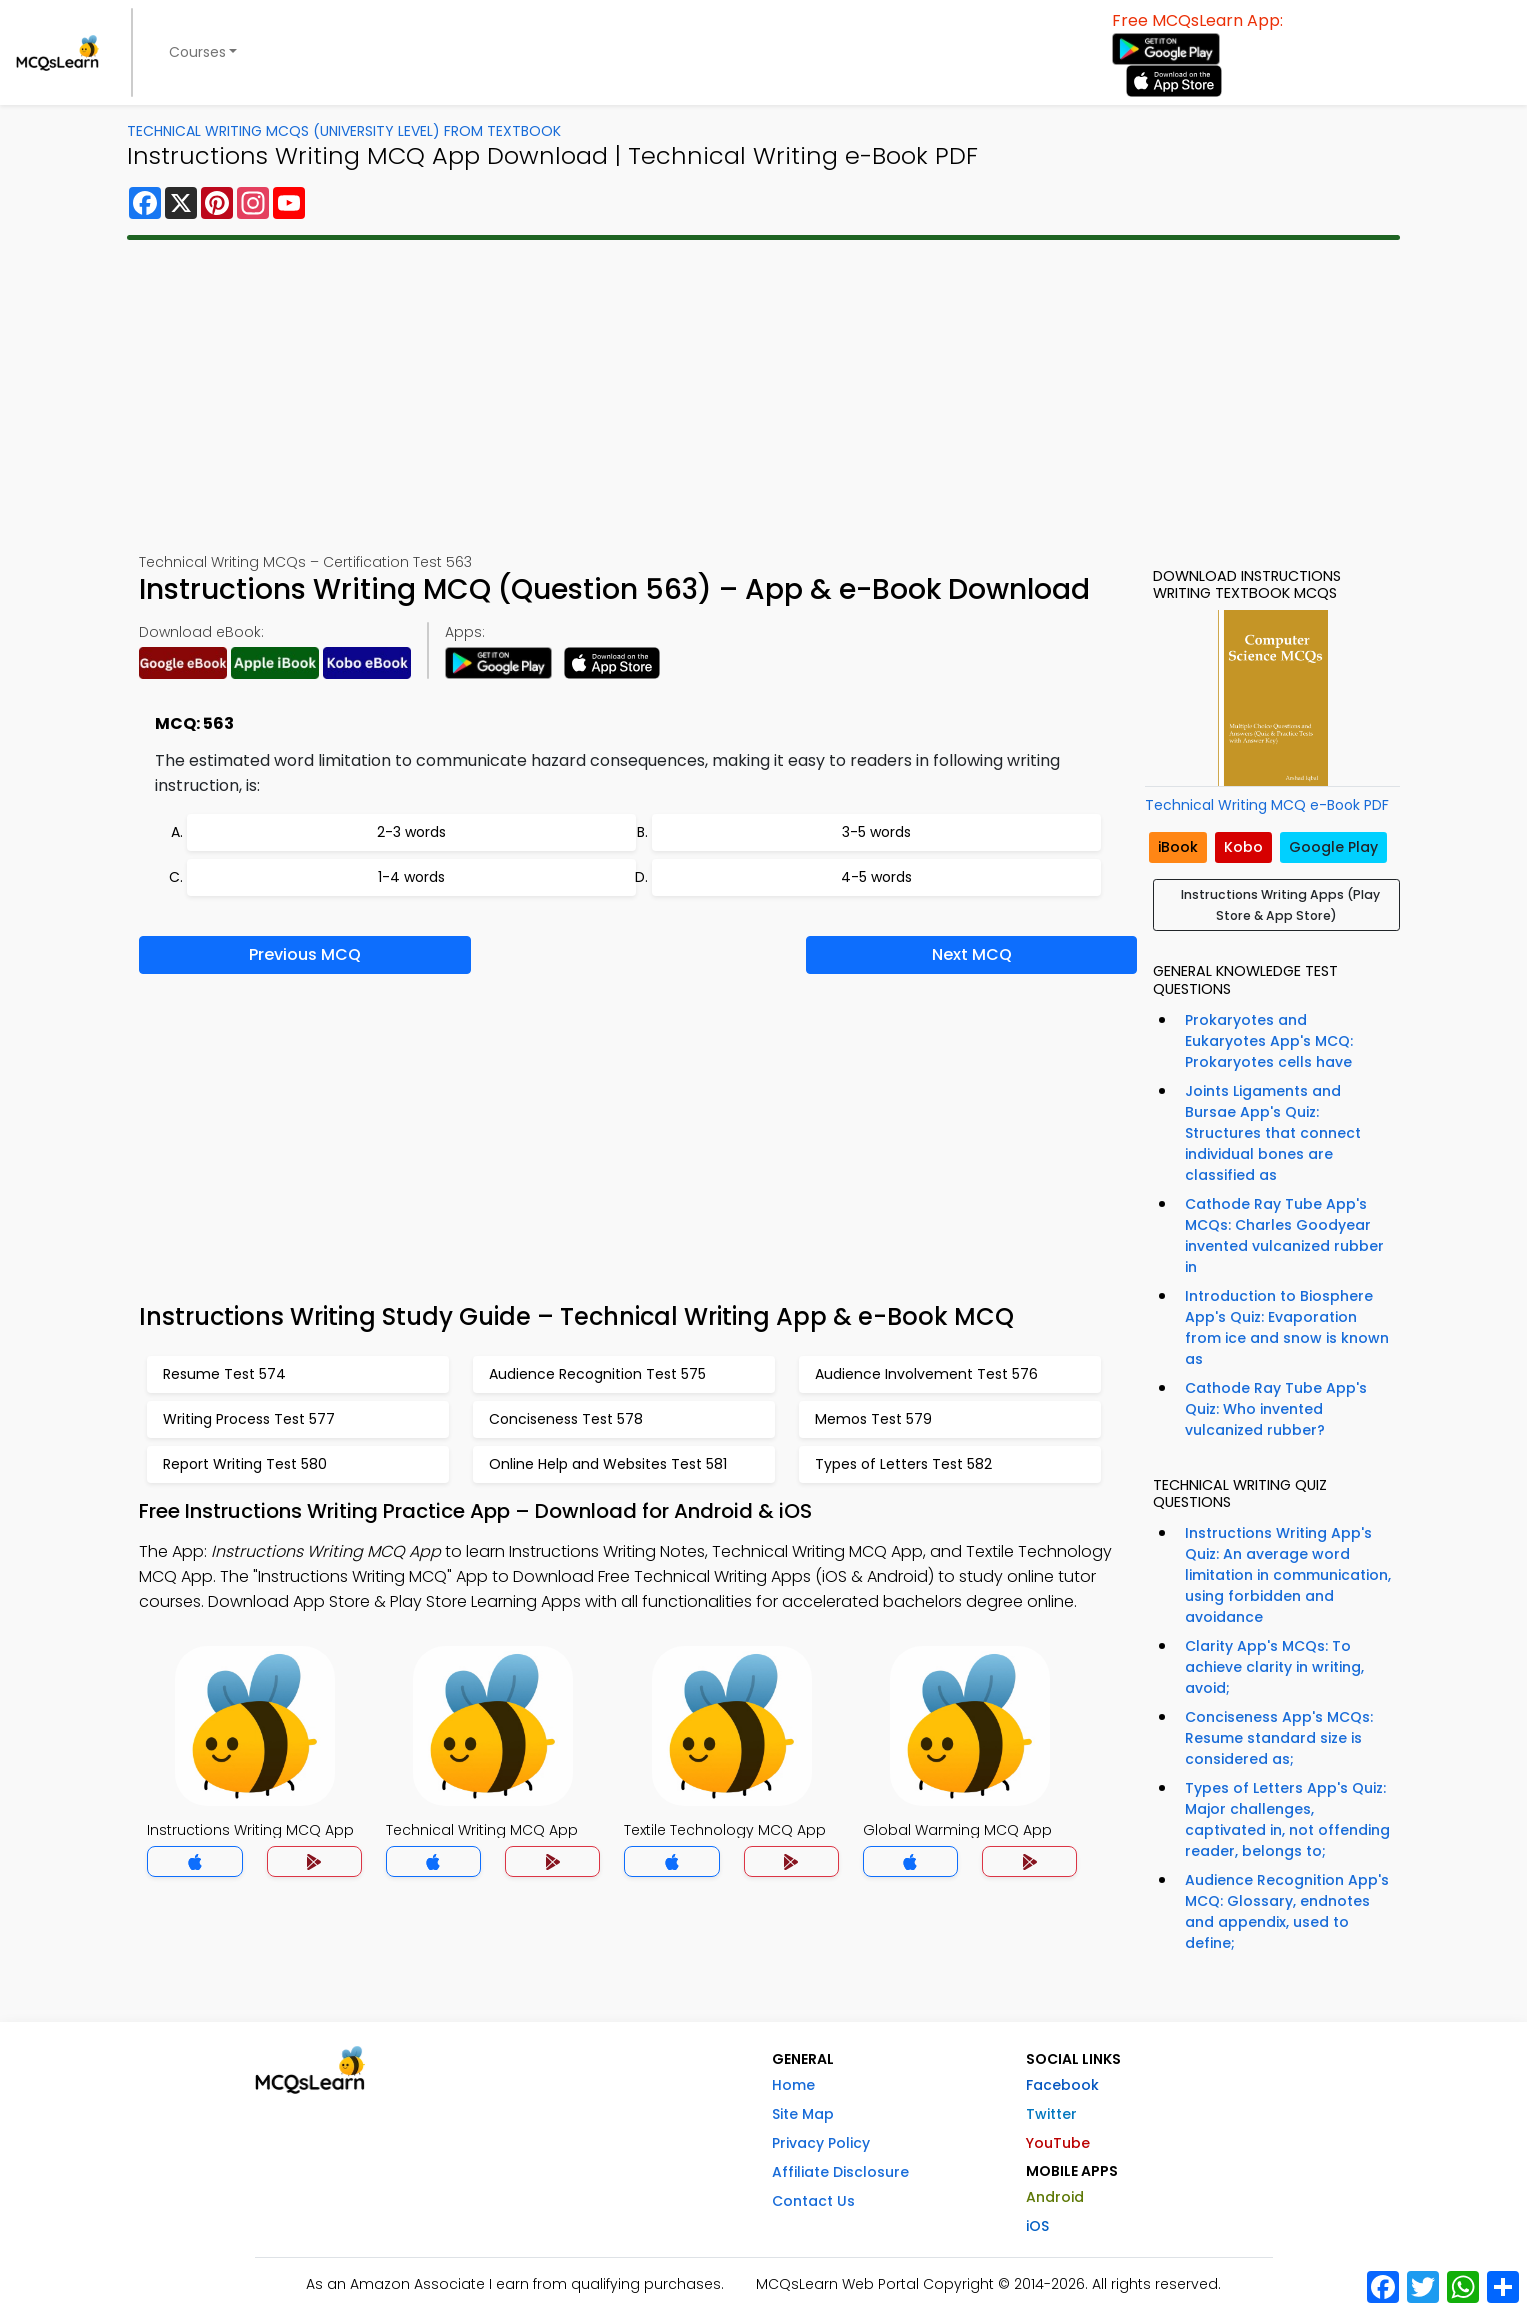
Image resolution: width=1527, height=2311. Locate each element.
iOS (1037, 2226)
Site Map (803, 2114)
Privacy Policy (821, 2143)
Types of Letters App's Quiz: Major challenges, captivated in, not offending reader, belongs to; (1287, 1819)
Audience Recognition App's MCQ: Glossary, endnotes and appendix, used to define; (1287, 1911)
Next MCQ (972, 954)
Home (793, 2085)
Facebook (1062, 2085)
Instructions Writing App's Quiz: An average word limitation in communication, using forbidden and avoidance (1288, 1575)
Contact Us (813, 2201)
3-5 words (876, 832)
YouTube (1058, 2143)
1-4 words (411, 877)
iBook (1178, 847)
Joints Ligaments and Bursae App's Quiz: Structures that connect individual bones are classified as (1273, 1133)
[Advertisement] (764, 396)
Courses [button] (197, 52)
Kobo (1243, 847)
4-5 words (876, 877)
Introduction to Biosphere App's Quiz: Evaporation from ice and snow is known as (1287, 1327)
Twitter (1051, 2114)
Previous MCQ (305, 954)
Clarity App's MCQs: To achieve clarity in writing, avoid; (1274, 1667)
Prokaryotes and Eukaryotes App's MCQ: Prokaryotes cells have (1269, 1041)
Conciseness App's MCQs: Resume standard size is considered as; (1279, 1738)
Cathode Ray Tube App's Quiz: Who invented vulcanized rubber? (1276, 1409)
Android (1055, 2197)
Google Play (1333, 847)
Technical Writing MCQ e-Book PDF (1267, 805)
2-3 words (411, 832)
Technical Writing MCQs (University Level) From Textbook (344, 131)
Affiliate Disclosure (840, 2172)
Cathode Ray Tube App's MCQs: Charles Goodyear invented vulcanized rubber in (1284, 1235)
